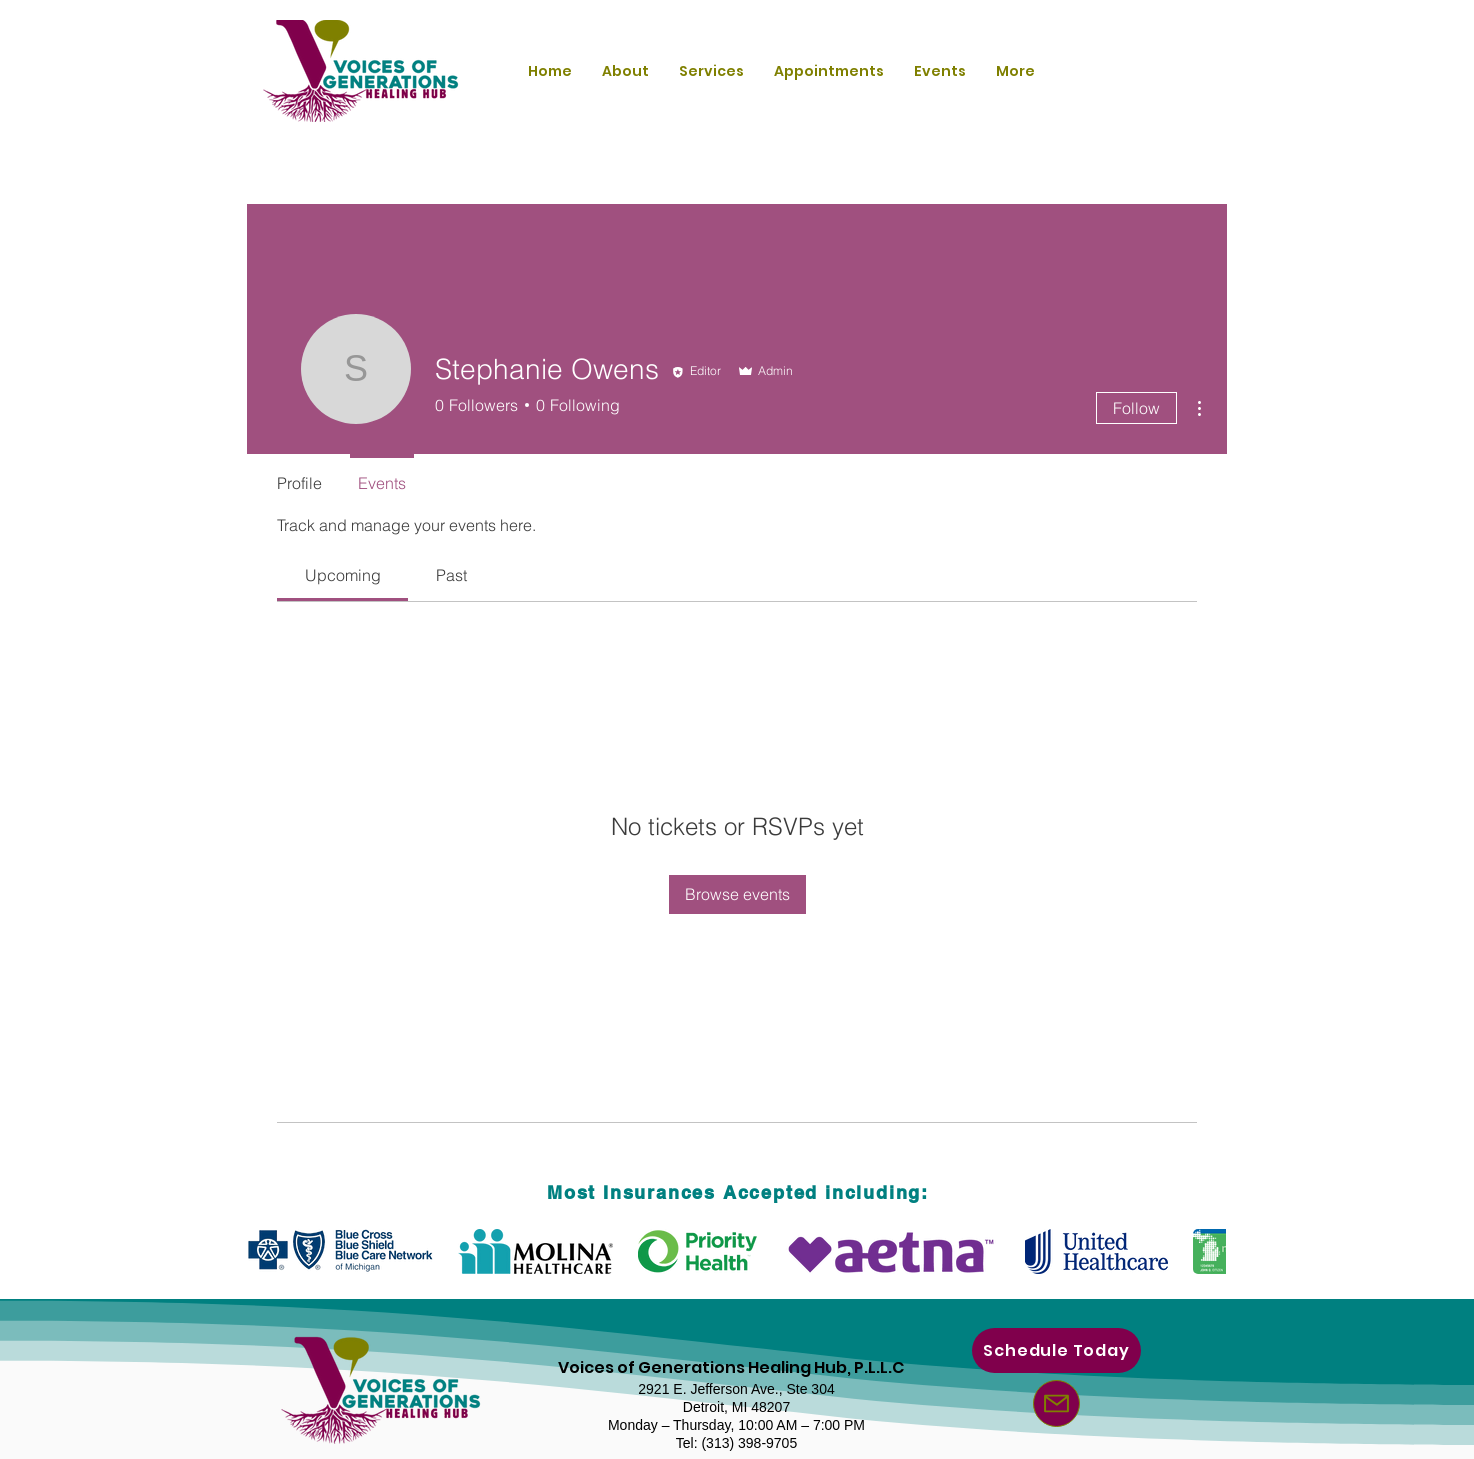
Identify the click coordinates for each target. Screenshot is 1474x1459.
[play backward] (273, 1251)
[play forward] (1201, 1251)
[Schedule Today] (1056, 1350)
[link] (343, 575)
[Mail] (1056, 1403)
